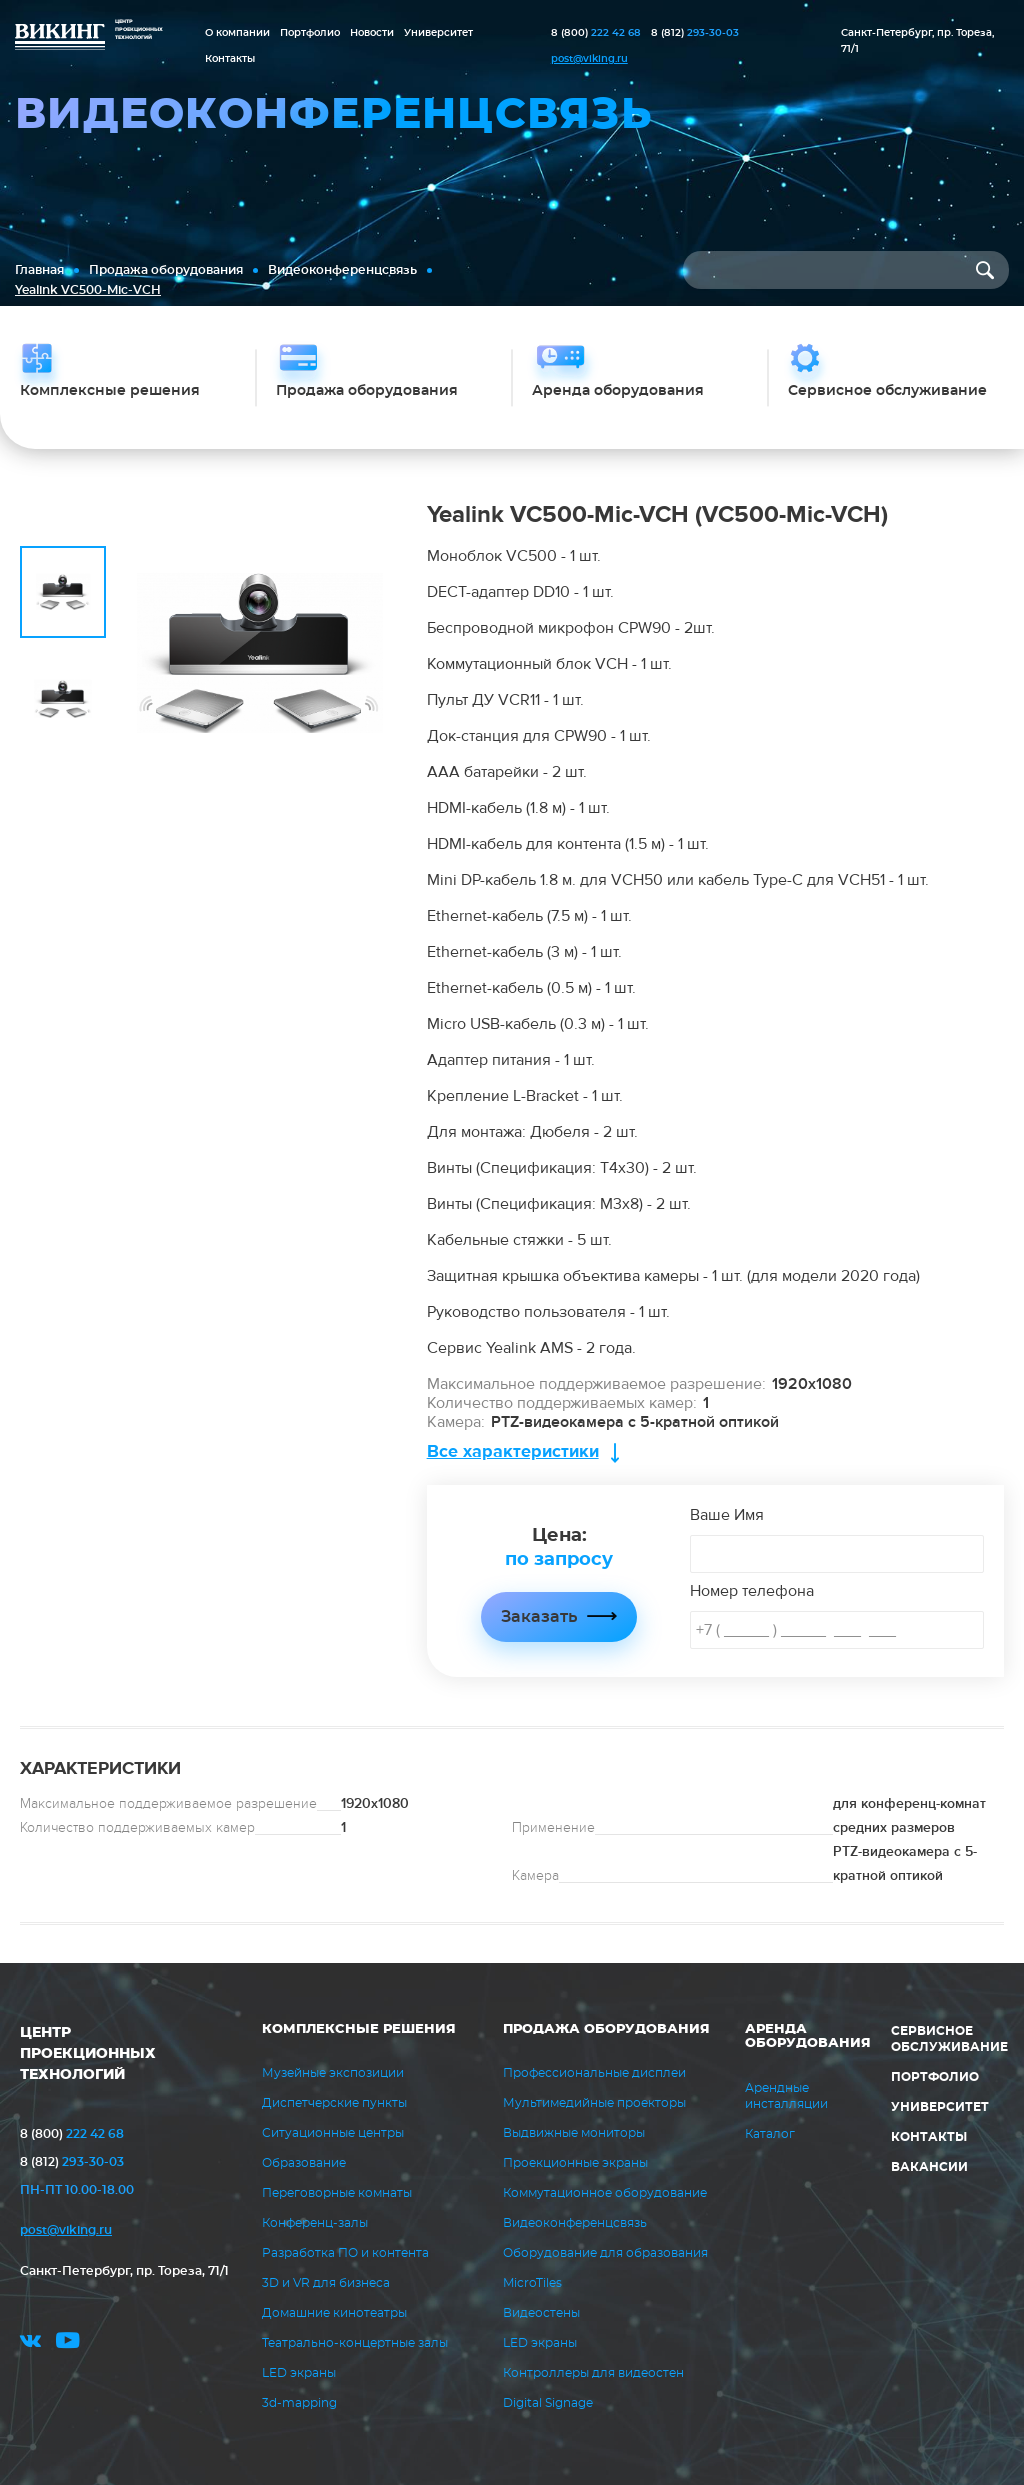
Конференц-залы (315, 2223)
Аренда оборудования (808, 2036)
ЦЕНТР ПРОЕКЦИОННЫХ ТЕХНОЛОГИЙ (88, 2054)
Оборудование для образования (605, 2253)
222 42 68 (596, 33)
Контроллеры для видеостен (593, 2373)
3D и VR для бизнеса (326, 2283)
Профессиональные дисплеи (594, 2073)
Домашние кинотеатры (334, 2313)
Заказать (539, 1617)
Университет (438, 33)
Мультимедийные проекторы (594, 2103)
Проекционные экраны (575, 2163)
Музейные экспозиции (333, 2073)
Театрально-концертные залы (355, 2343)
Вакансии (929, 2167)
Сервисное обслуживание (949, 2039)
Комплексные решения (359, 2029)
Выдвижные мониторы (574, 2133)
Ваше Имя (727, 1515)
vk (30, 2343)
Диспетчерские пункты (334, 2103)
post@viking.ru (589, 59)
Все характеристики (513, 1451)
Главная (39, 270)
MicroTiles (532, 2283)
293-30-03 (695, 33)
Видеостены (541, 2313)
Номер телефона (752, 1591)
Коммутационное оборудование (605, 2193)
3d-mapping (299, 2403)
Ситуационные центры (333, 2133)
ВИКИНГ (60, 38)
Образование (304, 2163)
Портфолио (310, 33)
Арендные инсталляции (786, 2096)
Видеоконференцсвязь (342, 270)
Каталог (770, 2134)
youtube (68, 2343)
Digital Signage (548, 2403)
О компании (237, 33)
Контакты (230, 59)
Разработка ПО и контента (345, 2253)
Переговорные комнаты (337, 2193)
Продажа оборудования (166, 270)
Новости (372, 33)
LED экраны (299, 2373)
